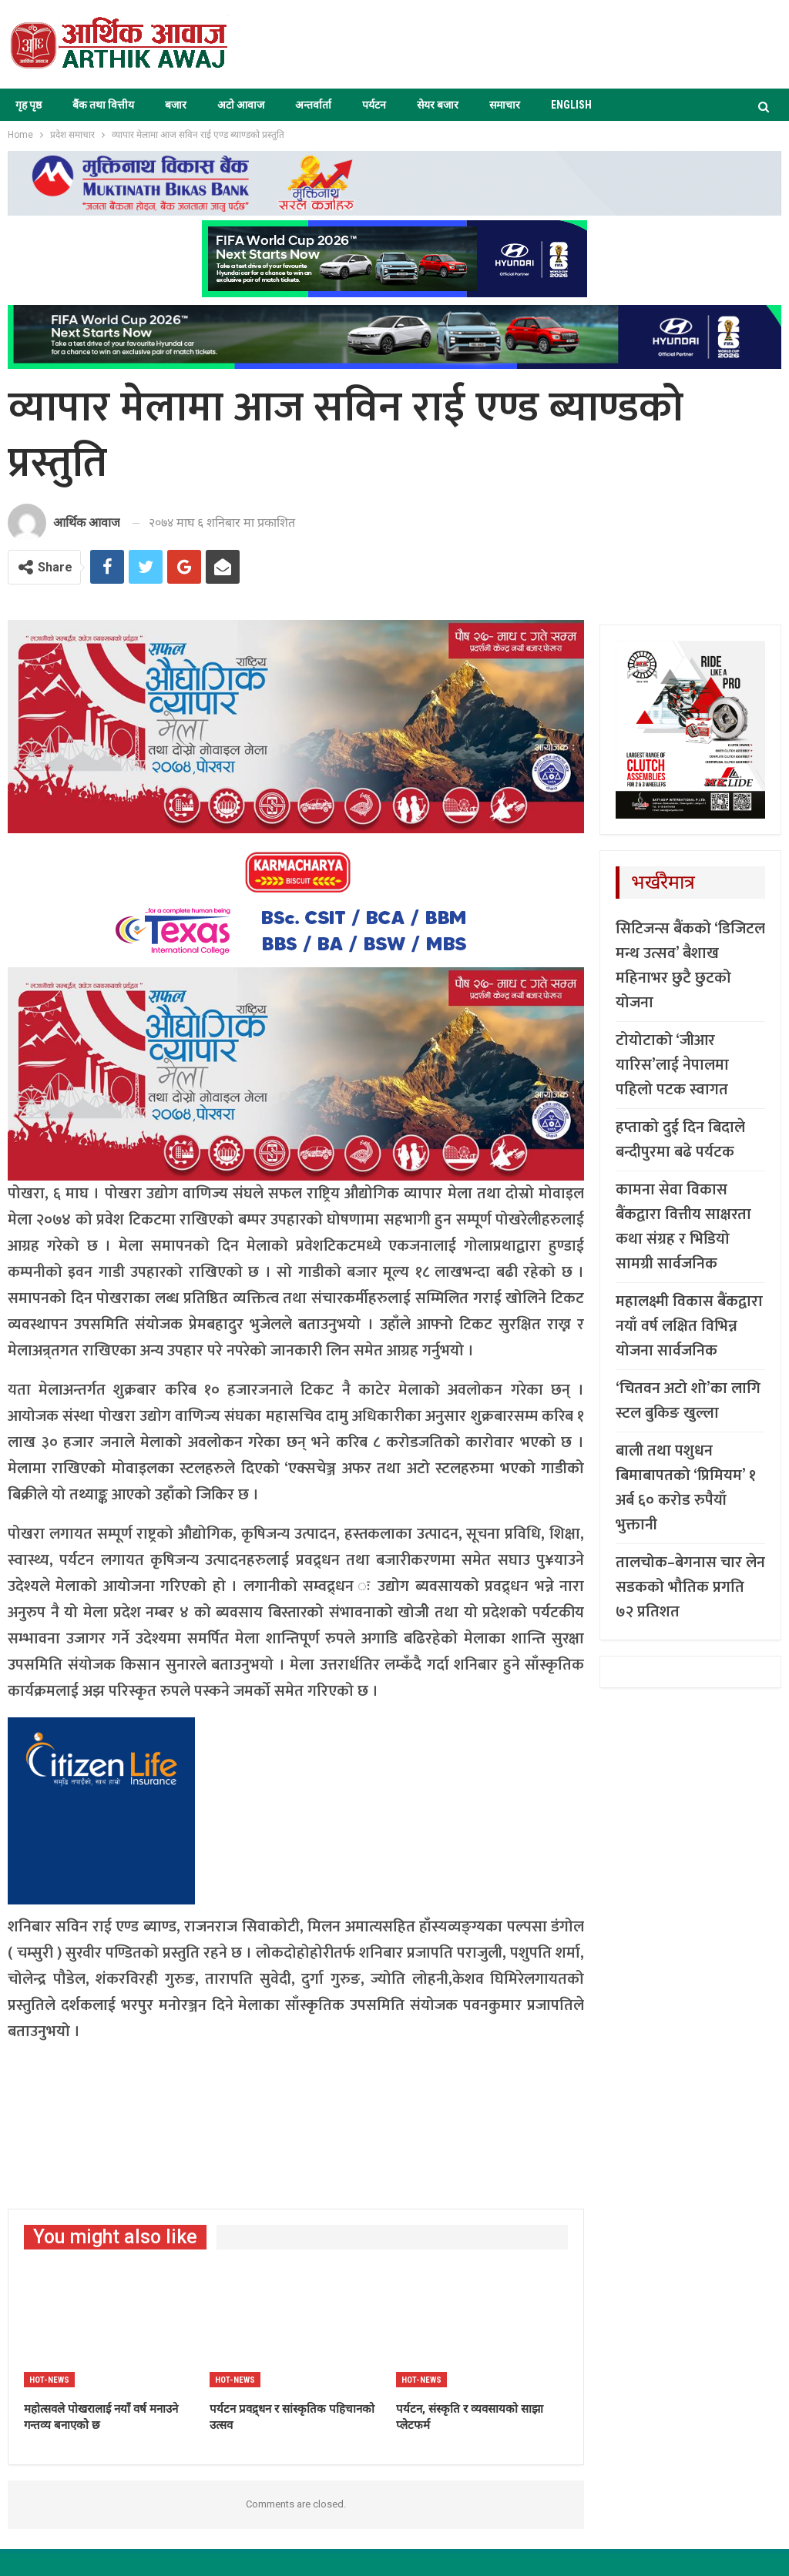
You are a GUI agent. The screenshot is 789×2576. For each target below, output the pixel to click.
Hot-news (49, 2380)
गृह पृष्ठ (28, 105)
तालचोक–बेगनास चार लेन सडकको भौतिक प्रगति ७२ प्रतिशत (690, 1587)
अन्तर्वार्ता (313, 105)
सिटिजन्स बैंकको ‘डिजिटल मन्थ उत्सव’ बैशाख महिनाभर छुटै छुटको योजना (690, 966)
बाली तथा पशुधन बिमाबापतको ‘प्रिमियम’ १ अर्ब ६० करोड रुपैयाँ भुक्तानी (686, 1488)
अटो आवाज (240, 105)
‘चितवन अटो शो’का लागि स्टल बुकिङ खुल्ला (688, 1400)
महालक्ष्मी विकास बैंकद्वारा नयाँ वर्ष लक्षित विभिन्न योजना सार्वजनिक (689, 1326)
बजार (175, 105)
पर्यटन (374, 105)
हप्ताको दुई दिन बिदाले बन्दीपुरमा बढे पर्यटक (680, 1139)
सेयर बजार (437, 105)
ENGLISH (571, 105)
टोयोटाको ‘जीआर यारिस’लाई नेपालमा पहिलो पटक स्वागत (672, 1065)
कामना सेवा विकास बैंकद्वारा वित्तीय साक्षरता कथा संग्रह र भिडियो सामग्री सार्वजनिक (683, 1227)
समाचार (504, 105)
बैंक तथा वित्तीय (103, 105)
